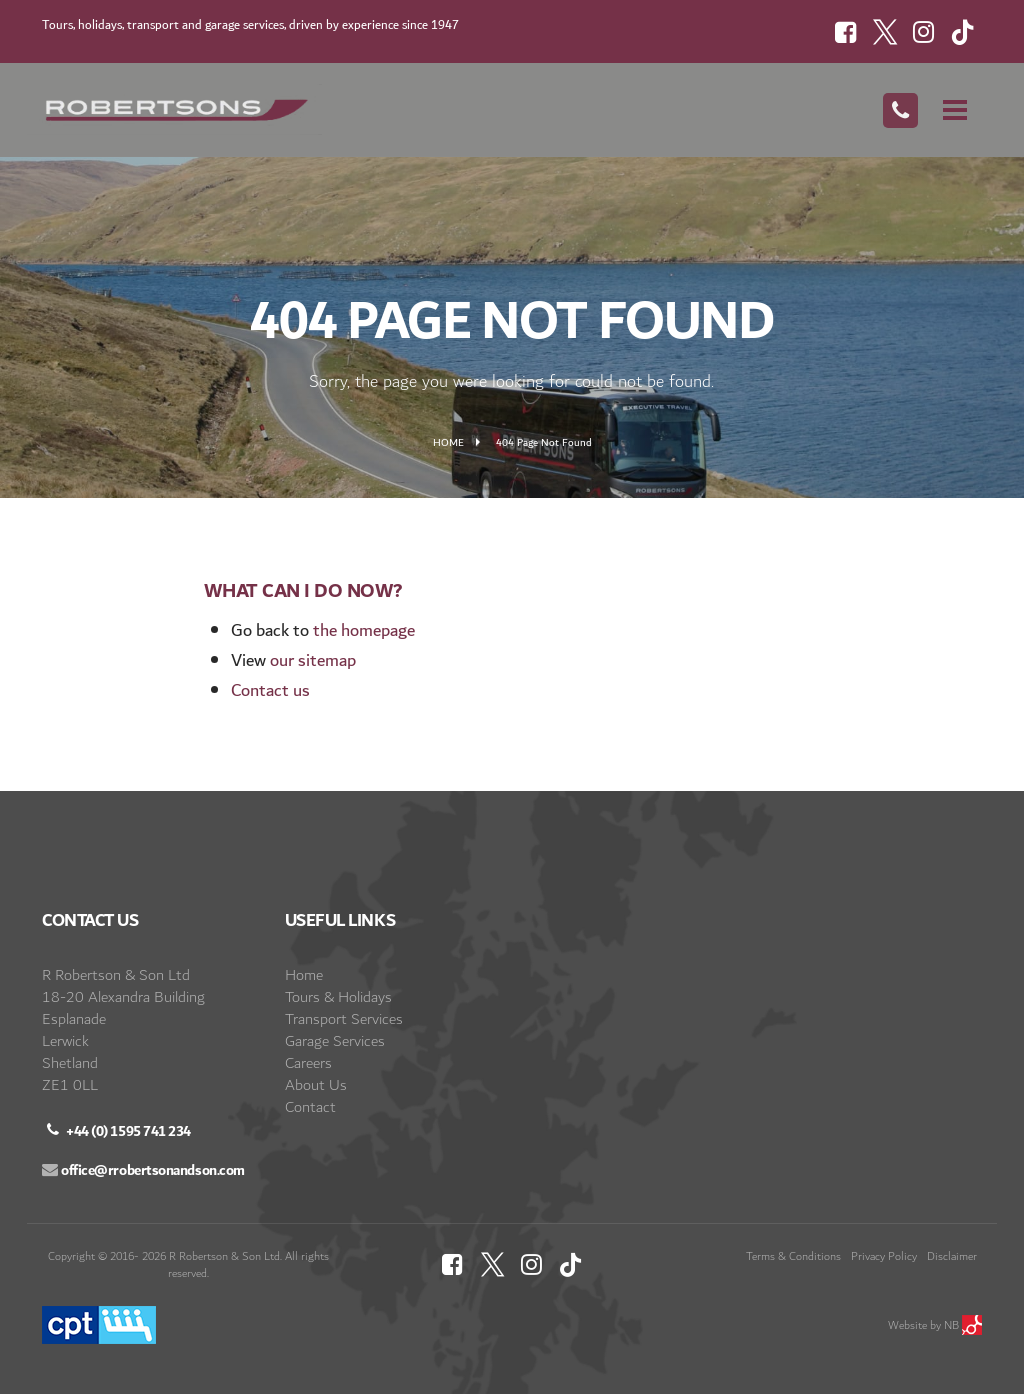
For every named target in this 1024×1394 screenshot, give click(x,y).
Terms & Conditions (793, 1256)
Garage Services (335, 1041)
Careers (308, 1063)
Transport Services (344, 1019)
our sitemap (313, 660)
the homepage (364, 630)
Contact (310, 1107)
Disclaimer (952, 1256)
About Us (316, 1085)
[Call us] (116, 1140)
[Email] (143, 1179)
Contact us (270, 690)
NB (963, 1325)
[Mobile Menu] (955, 110)
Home (448, 443)
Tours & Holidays (338, 997)
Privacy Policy (884, 1256)
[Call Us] (900, 110)
